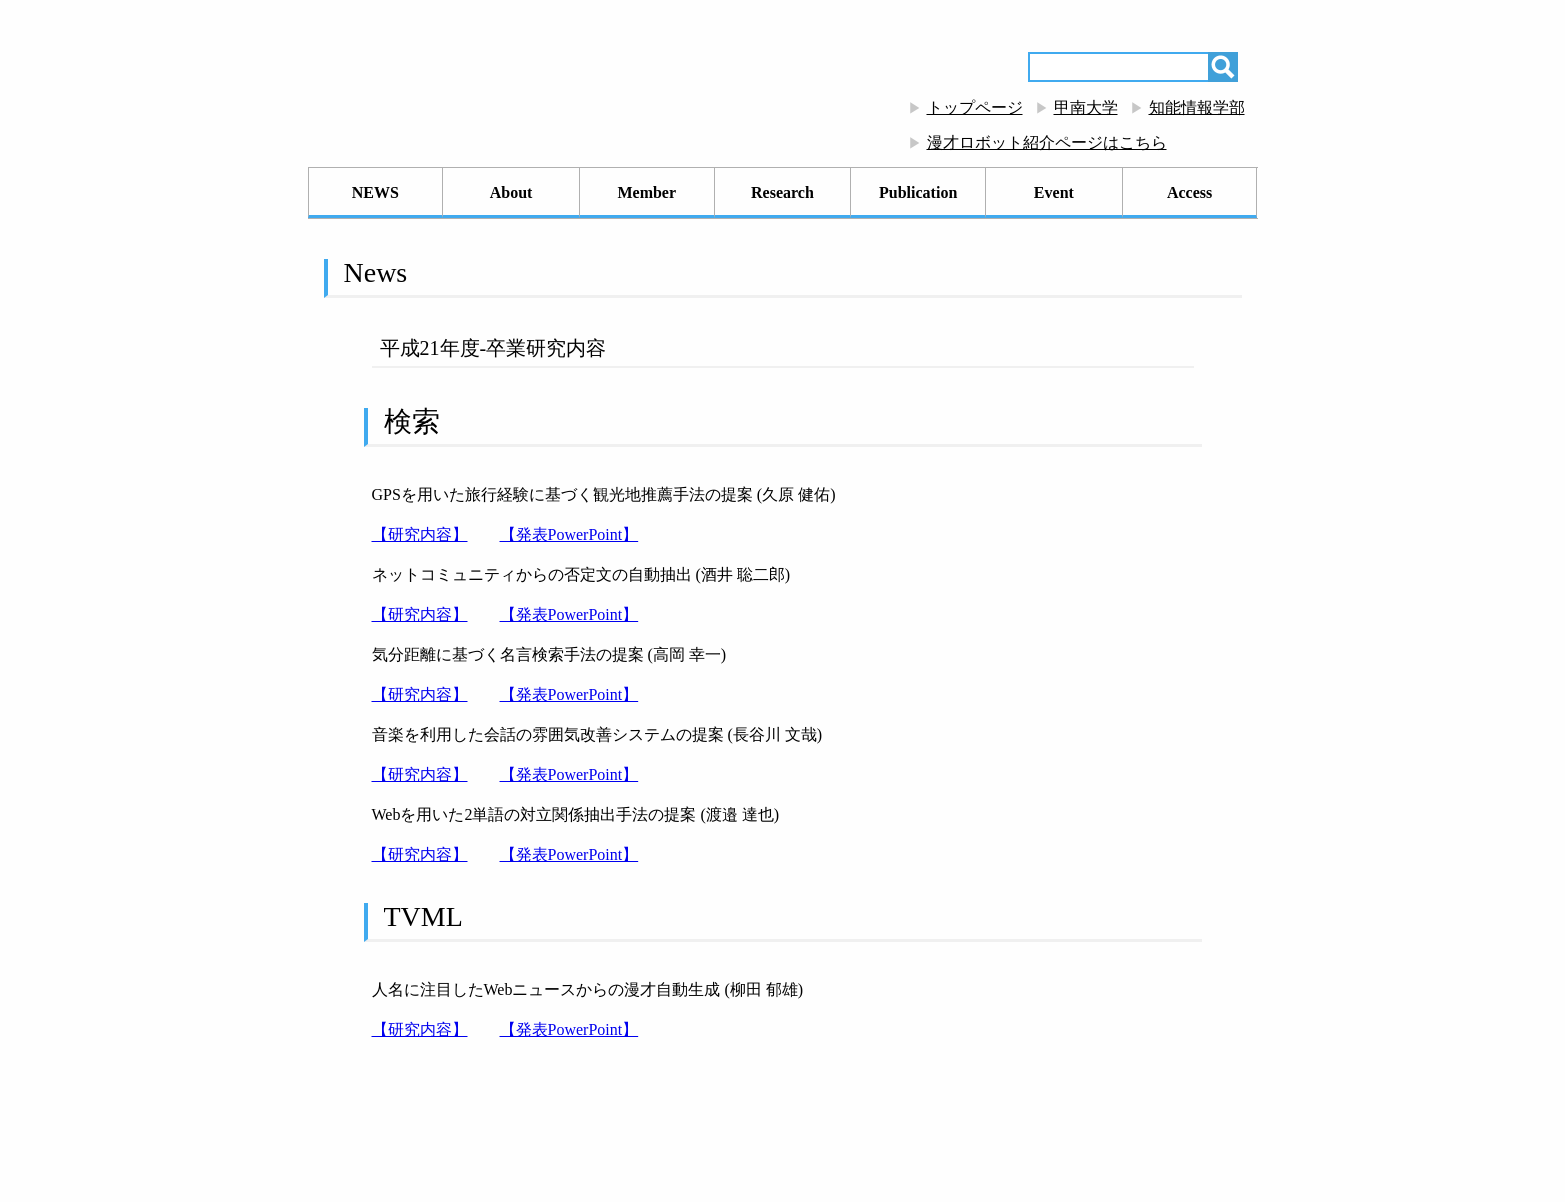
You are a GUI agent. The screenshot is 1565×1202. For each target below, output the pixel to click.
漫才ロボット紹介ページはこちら (1047, 142)
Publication (918, 192)
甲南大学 (1086, 107)
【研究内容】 (420, 534)
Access (1189, 192)
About (511, 192)
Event (1054, 192)
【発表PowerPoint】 (569, 534)
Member (646, 192)
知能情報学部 (1197, 107)
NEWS (375, 192)
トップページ (975, 107)
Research (782, 192)
